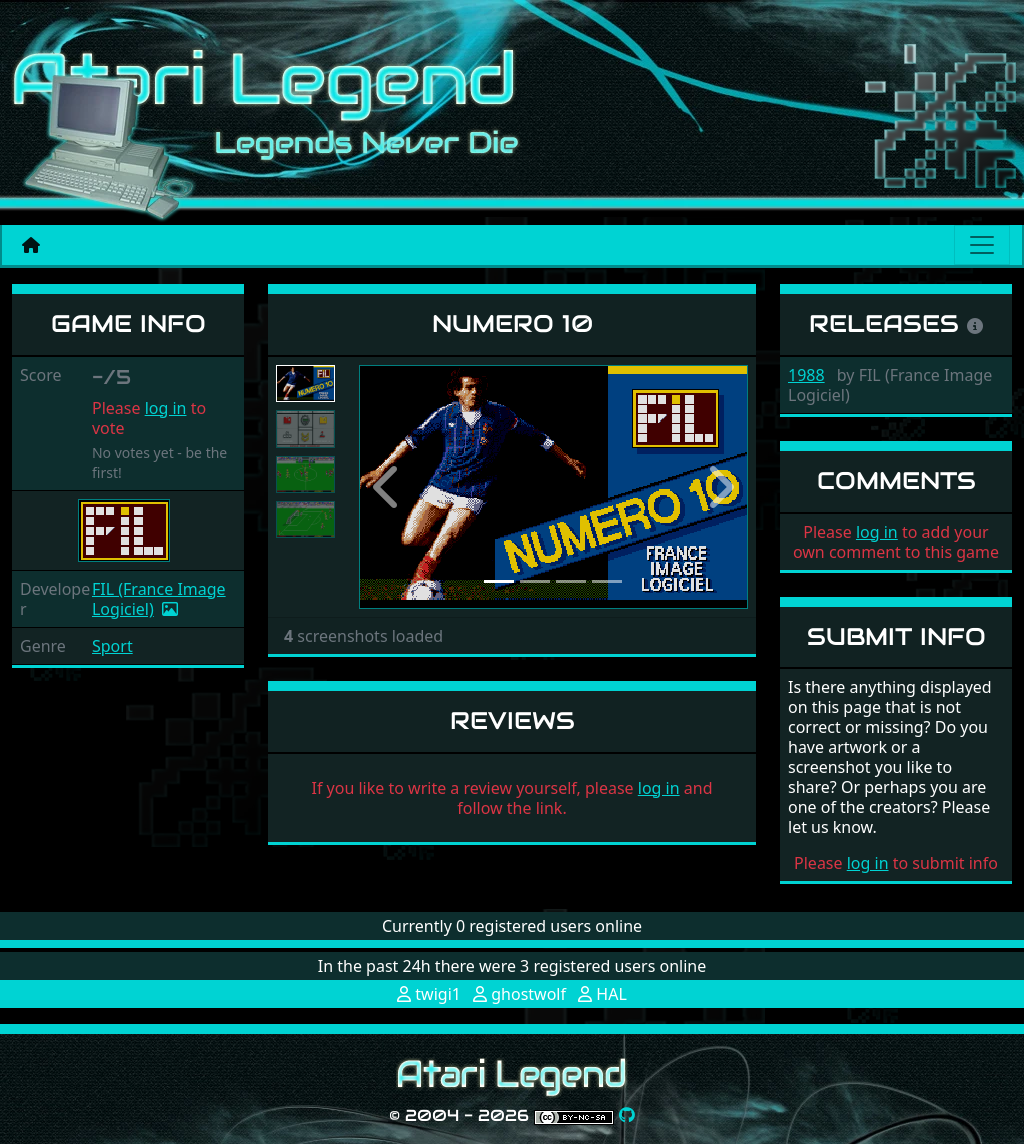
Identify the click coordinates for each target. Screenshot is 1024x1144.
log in (166, 408)
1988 (806, 375)
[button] (388, 487)
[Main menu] (982, 245)
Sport (112, 646)
